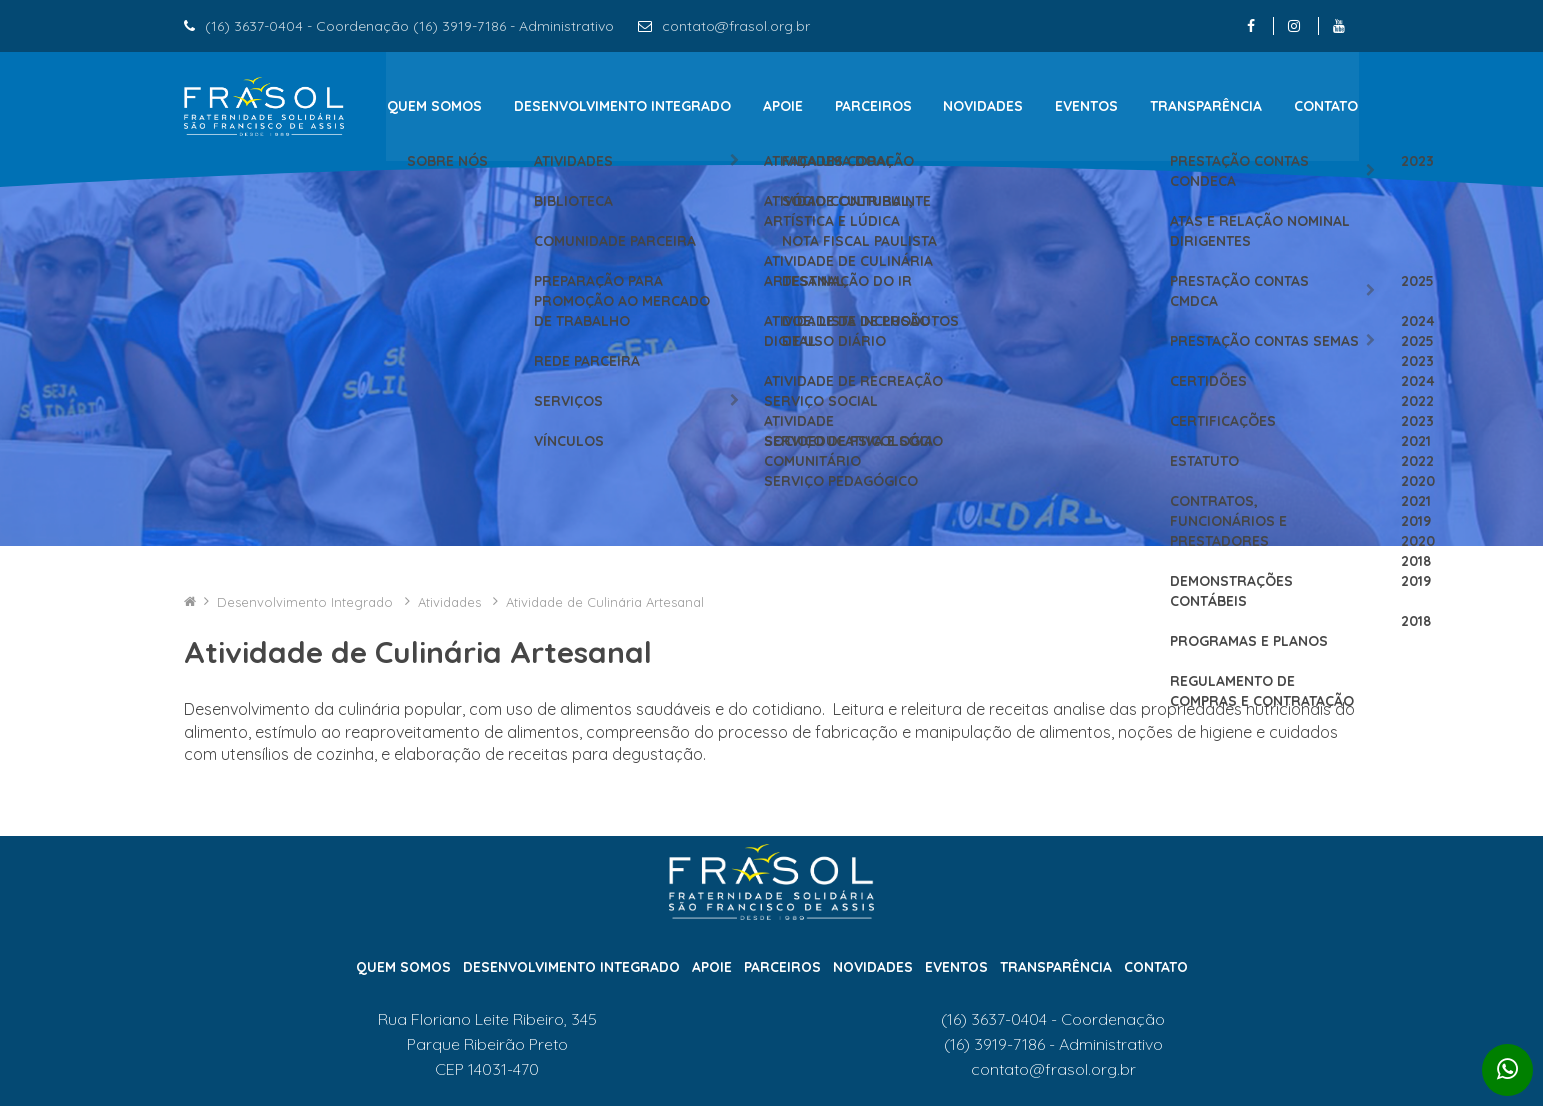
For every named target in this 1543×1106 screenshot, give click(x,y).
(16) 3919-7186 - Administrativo (1053, 1058)
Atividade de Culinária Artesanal (605, 616)
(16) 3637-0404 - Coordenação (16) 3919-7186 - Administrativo (409, 26)
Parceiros (873, 106)
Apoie (783, 106)
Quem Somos (434, 106)
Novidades (984, 106)
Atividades (451, 616)
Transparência (1207, 106)
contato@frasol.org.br (736, 26)
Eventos (1087, 106)
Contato (1327, 106)
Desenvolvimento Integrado (622, 106)
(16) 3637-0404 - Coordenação (1053, 1034)
